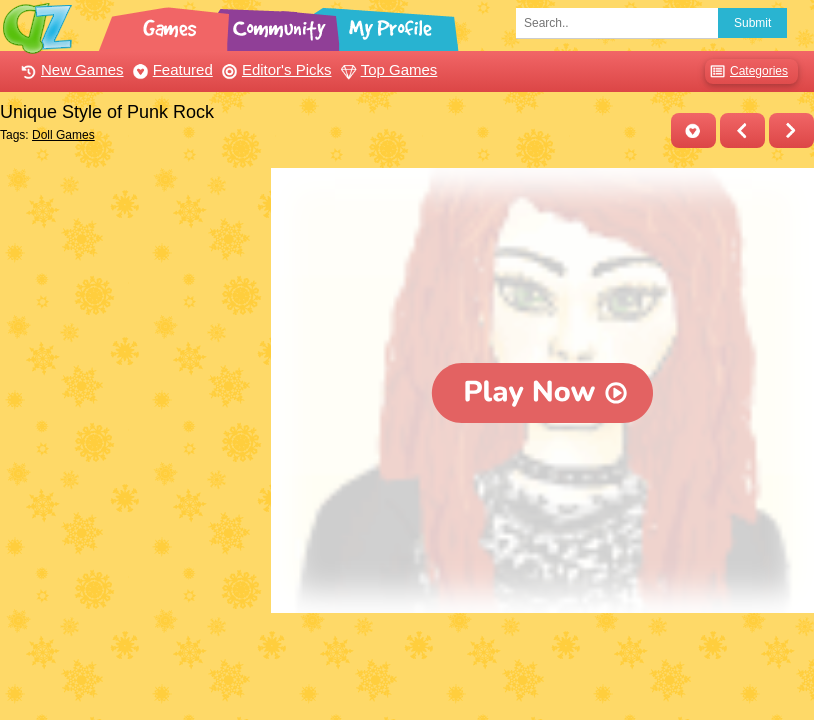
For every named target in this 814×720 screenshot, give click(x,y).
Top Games (387, 69)
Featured (170, 69)
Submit (752, 23)
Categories (746, 71)
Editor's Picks (274, 69)
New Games (70, 69)
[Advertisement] (130, 293)
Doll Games (63, 135)
